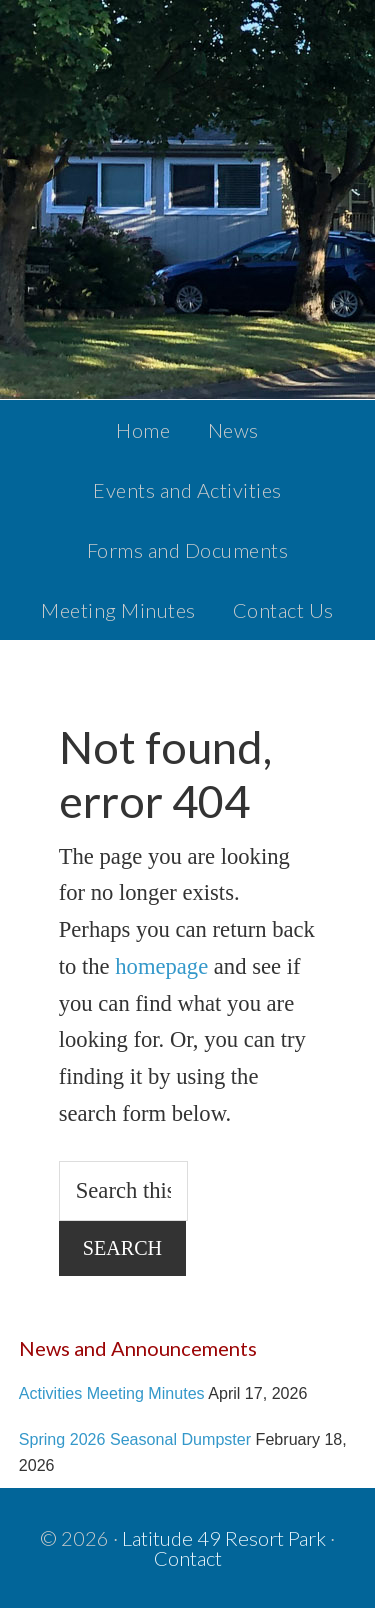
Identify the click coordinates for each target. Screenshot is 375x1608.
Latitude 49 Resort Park (224, 1538)
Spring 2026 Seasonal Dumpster (135, 1439)
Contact (188, 1558)
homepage (161, 966)
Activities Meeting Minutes (112, 1393)
